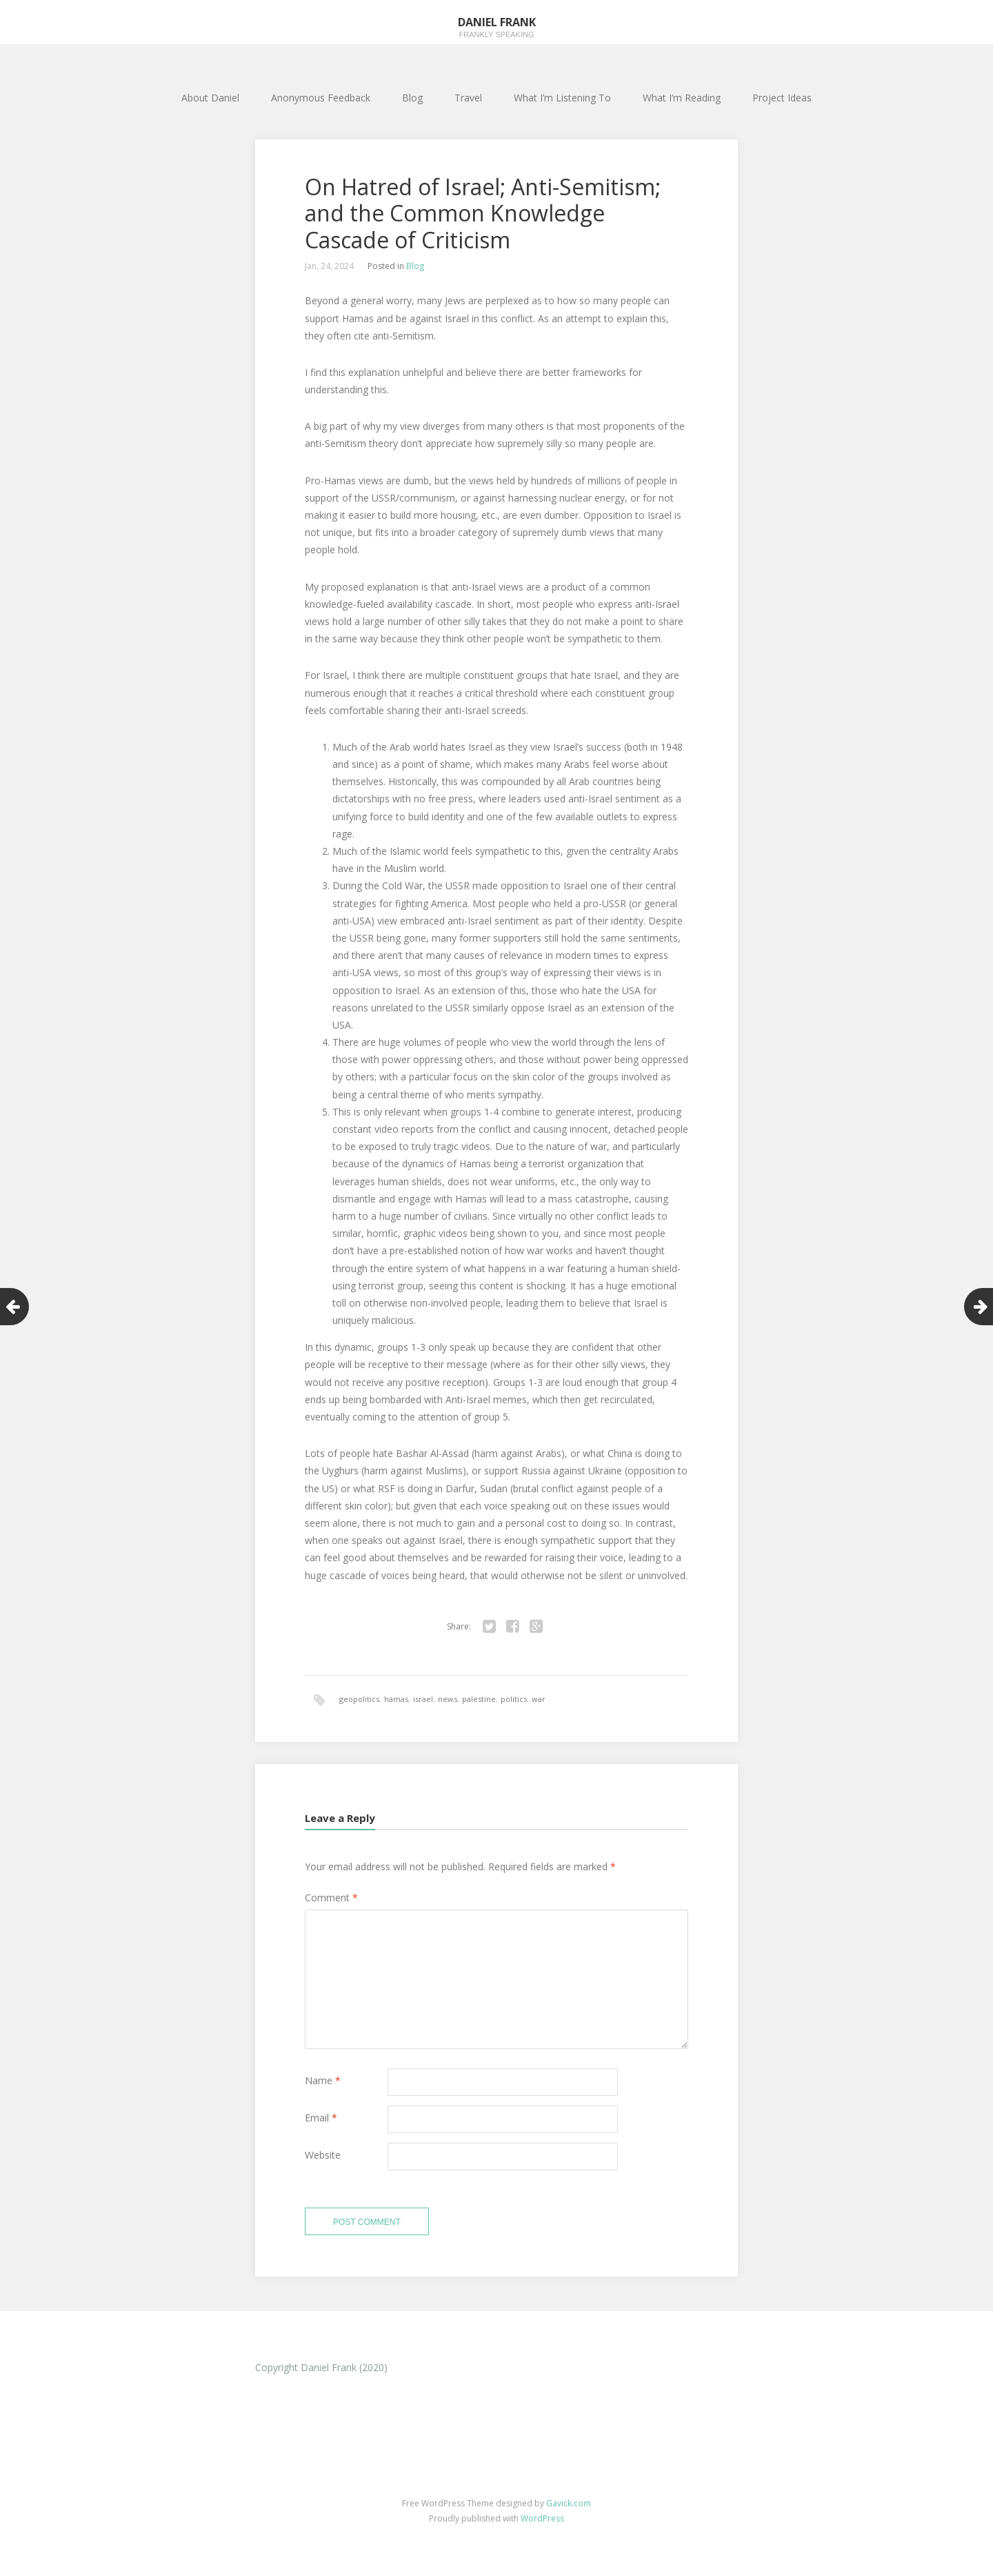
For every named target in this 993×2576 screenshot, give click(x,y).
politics (514, 1699)
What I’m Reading (682, 97)
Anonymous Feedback (320, 97)
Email (321, 2117)
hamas (396, 1699)
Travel (468, 97)
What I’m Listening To (562, 97)
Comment (331, 1897)
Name (323, 2080)
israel (423, 1699)
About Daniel (210, 97)
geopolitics (359, 1699)
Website (323, 2154)
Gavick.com (568, 2503)
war (538, 1699)
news (447, 1699)
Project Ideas (782, 97)
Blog (412, 97)
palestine (479, 1699)
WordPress (542, 2518)
